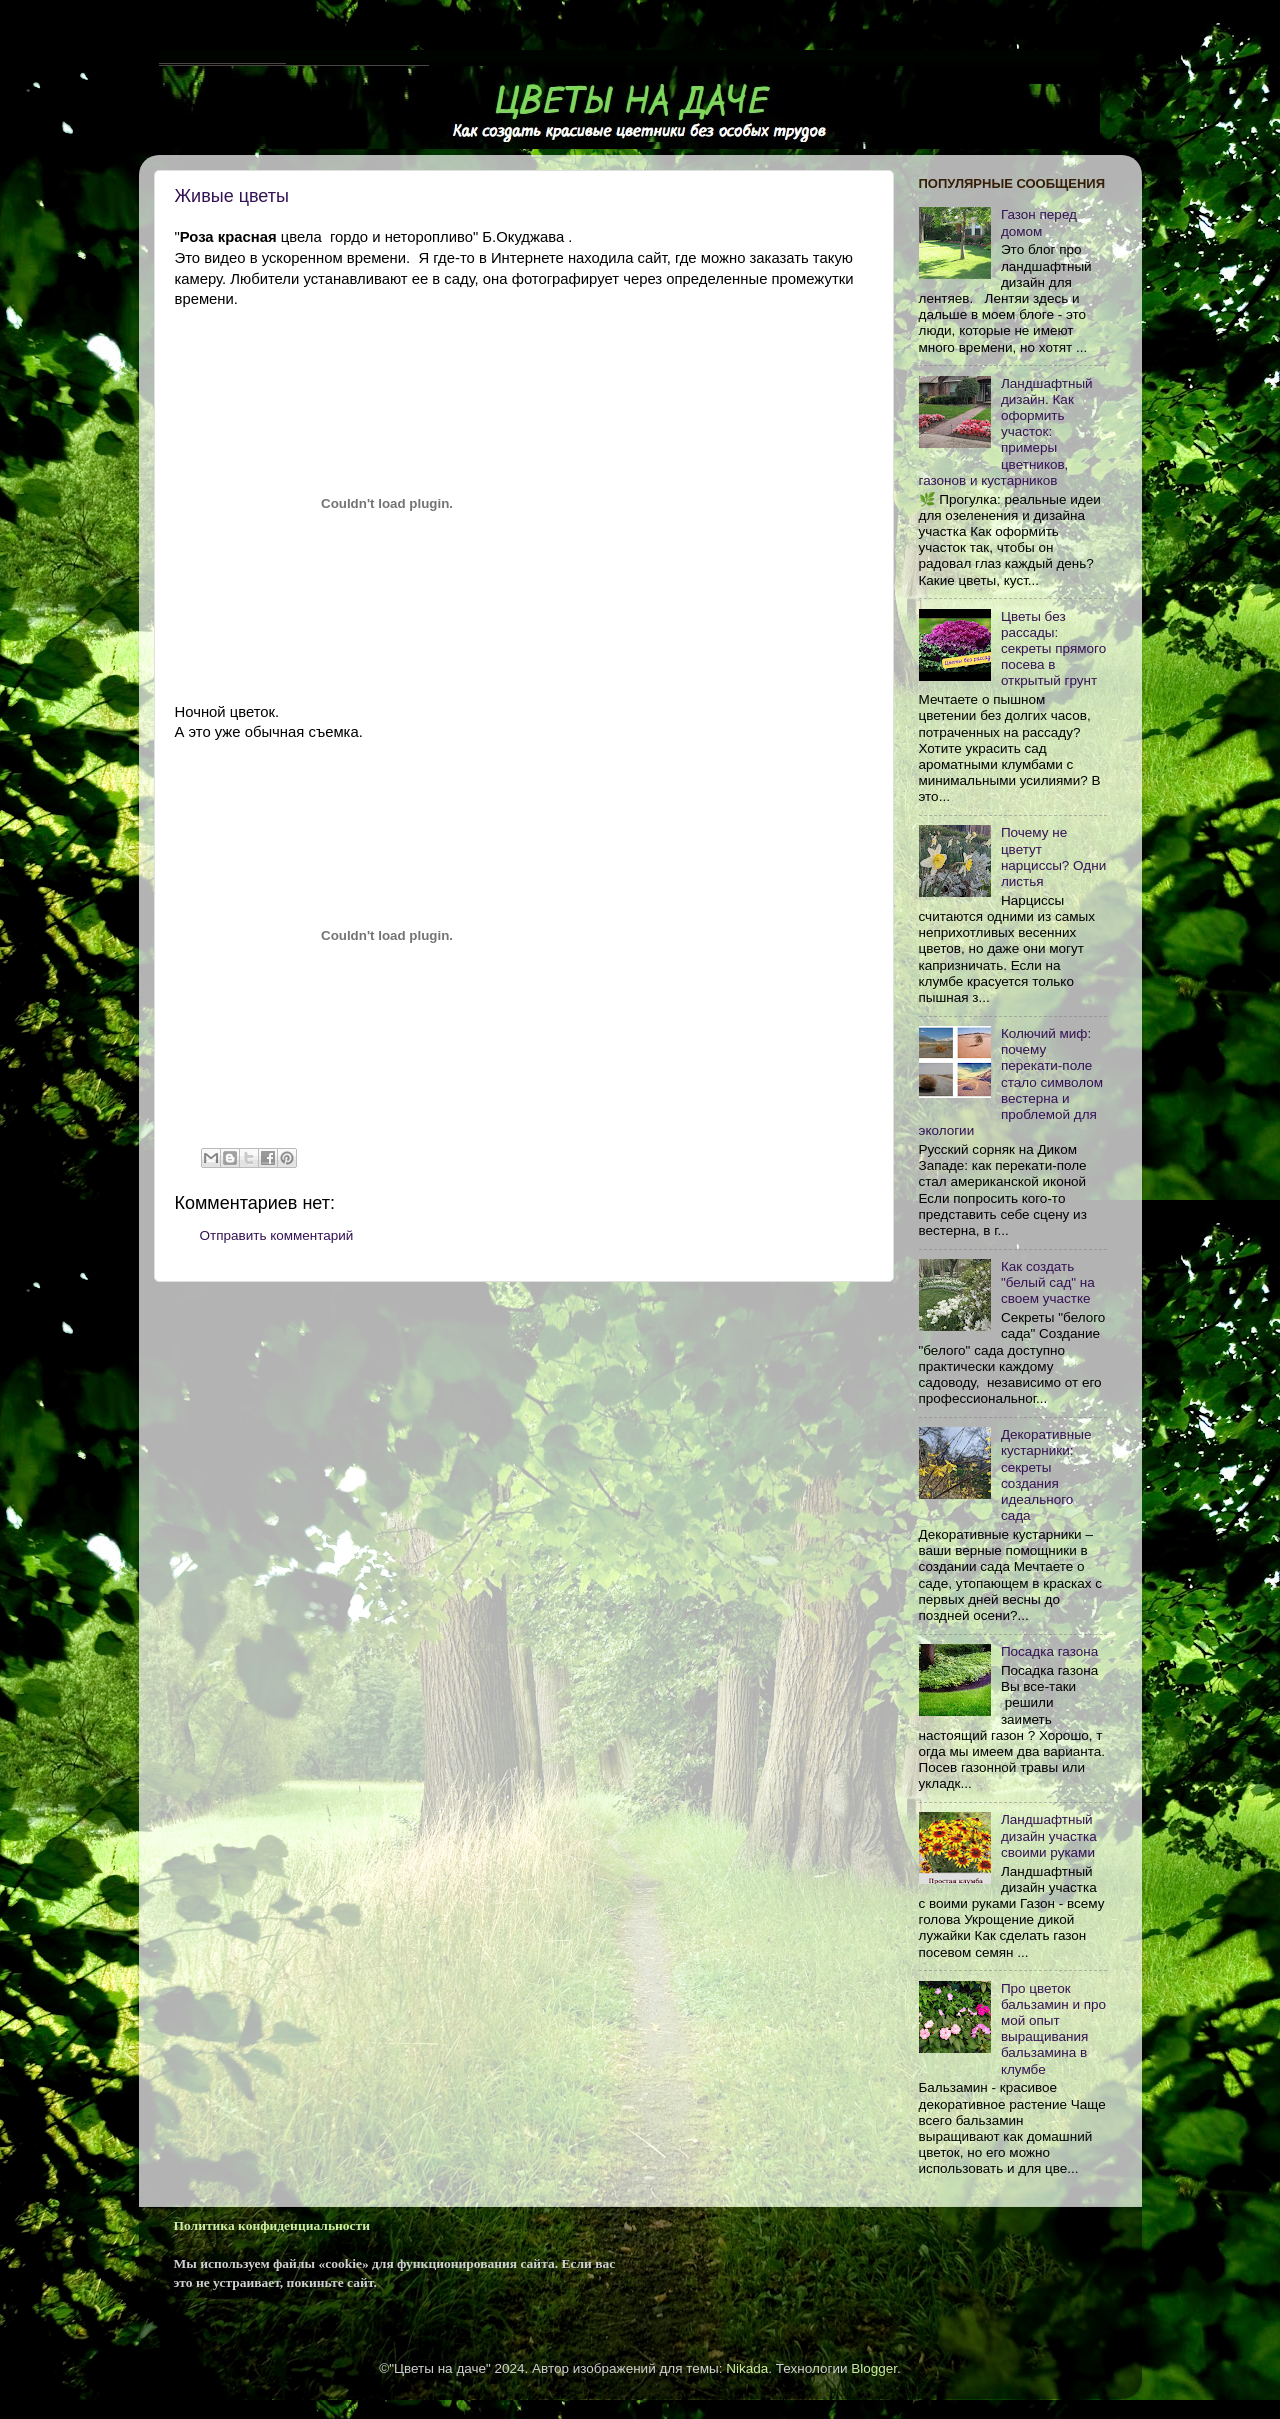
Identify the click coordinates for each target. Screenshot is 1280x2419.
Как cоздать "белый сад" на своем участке (1048, 1282)
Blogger (874, 2368)
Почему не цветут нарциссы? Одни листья (1053, 857)
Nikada (747, 2368)
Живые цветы (232, 196)
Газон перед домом (1039, 222)
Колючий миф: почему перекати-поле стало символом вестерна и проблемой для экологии (1011, 1082)
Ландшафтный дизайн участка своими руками (1049, 1835)
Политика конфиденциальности (272, 2225)
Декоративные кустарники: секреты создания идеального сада (1046, 1475)
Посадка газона (1049, 1651)
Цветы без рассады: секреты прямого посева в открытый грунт (1053, 649)
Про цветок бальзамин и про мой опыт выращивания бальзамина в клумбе (1053, 2029)
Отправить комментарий (277, 1235)
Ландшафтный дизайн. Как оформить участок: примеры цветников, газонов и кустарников (1006, 432)
